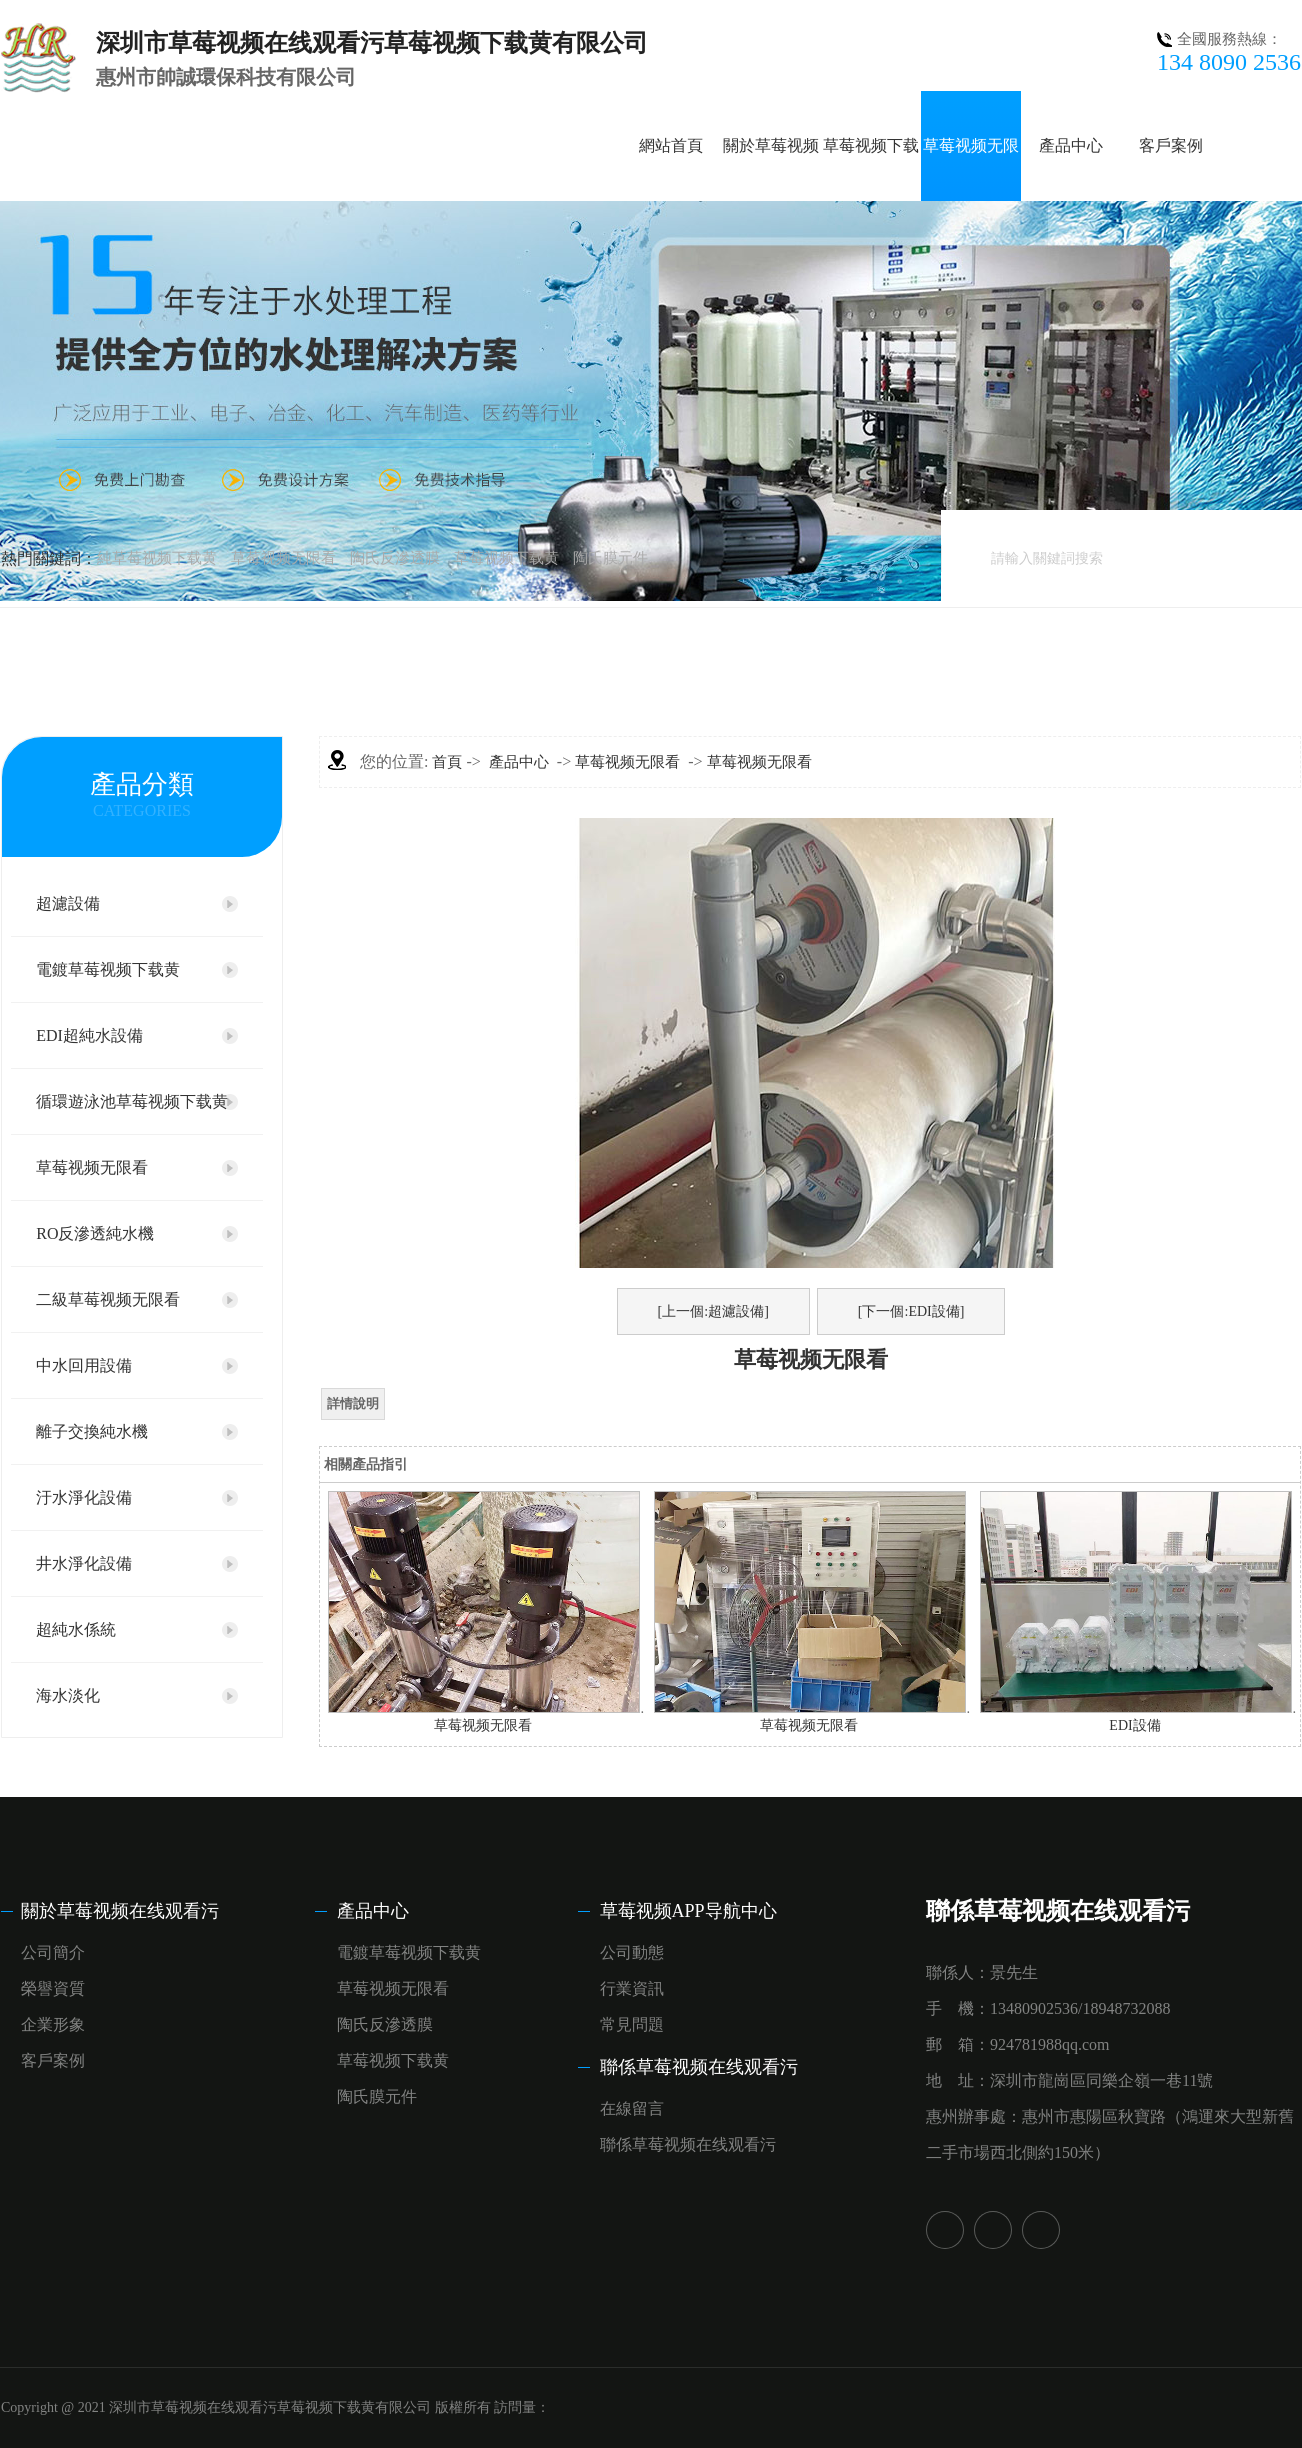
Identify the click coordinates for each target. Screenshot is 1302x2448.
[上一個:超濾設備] (713, 1311)
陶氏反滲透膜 (395, 558)
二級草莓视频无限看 (108, 1299)
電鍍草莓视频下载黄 (108, 969)
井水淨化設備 (84, 1563)
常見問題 (632, 2024)
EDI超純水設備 (89, 1035)
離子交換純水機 (92, 1431)
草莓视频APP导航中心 (688, 1911)
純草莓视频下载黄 (157, 558)
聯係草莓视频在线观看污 (699, 2067)
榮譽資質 (53, 1988)
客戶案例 (1171, 145)
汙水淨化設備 (84, 1497)
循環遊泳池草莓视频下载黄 (132, 1101)
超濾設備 (68, 903)
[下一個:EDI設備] (911, 1311)
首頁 (447, 762)
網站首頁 (671, 145)
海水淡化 (68, 1695)
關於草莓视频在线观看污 (120, 1911)
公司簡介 (53, 1952)
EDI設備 (1134, 1725)
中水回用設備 (84, 1365)
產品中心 (1071, 145)
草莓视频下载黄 (506, 558)
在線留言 (632, 2108)
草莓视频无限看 (283, 558)
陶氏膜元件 (610, 558)
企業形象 (53, 2024)
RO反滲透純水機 (95, 1233)
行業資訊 (632, 1988)
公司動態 (632, 1952)
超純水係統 (76, 1629)
